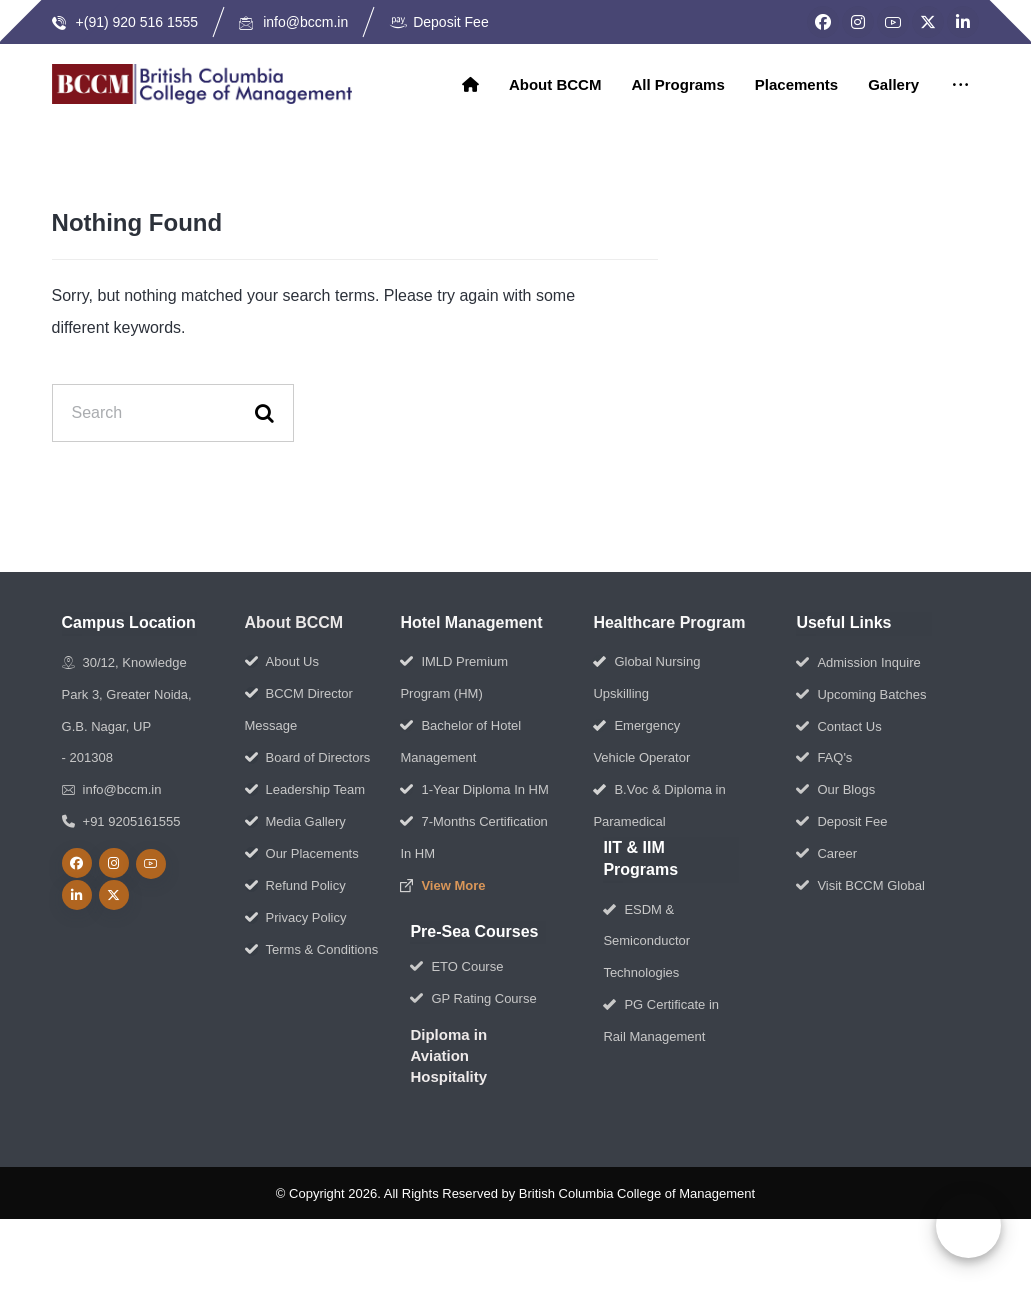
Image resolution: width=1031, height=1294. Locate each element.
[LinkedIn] (963, 22)
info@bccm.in (112, 791)
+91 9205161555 (121, 823)
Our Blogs (835, 791)
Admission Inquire (858, 663)
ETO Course (456, 967)
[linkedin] (77, 897)
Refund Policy (295, 886)
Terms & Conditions (312, 950)
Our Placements (302, 854)
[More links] (960, 86)
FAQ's (824, 759)
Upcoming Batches (861, 695)
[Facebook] (823, 22)
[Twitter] (928, 22)
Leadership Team (305, 790)
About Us (282, 662)
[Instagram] (858, 22)
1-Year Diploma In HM (474, 790)
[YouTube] (893, 22)
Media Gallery (295, 822)
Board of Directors (308, 758)
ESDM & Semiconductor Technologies (646, 942)
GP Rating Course (473, 999)
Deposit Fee (841, 823)
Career (826, 855)
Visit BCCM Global (860, 887)
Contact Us (838, 727)
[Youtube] (151, 866)
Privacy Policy (296, 918)
